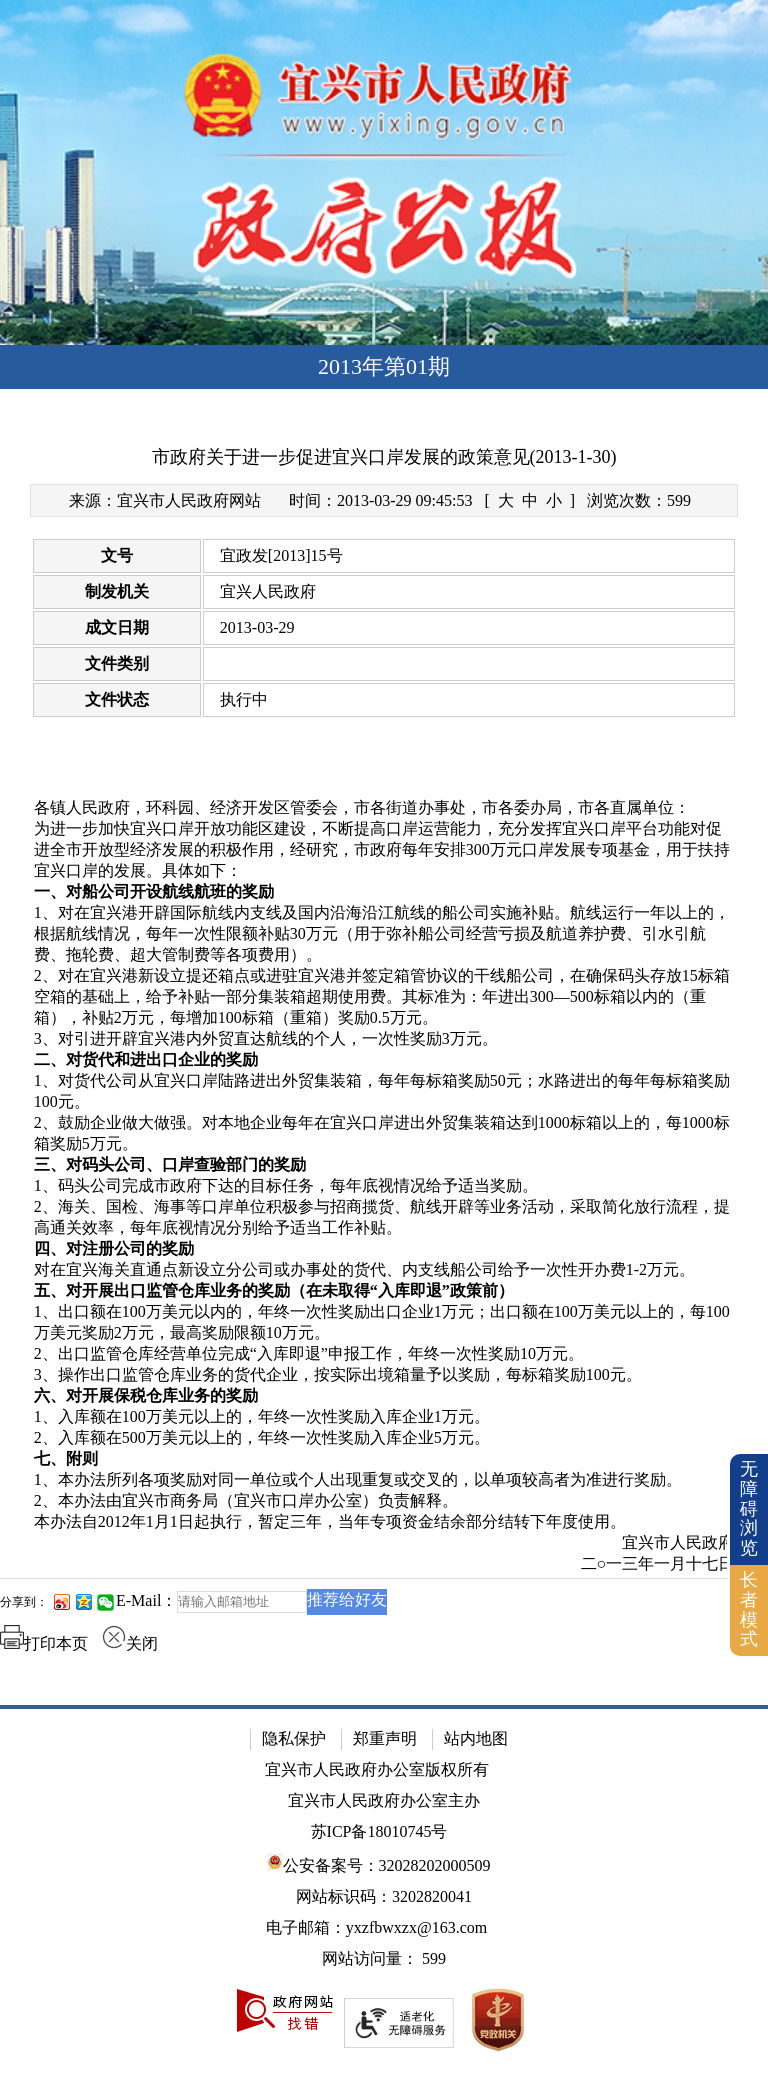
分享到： (24, 1602)
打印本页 (44, 1643)
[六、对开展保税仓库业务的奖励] (384, 1396)
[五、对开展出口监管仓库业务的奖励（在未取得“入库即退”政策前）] (384, 1291)
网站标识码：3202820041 (384, 1896)
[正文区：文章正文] (384, 1053)
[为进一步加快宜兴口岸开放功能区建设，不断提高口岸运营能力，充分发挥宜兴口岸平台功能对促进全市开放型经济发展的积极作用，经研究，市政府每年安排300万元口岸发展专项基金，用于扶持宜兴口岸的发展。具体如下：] (384, 850)
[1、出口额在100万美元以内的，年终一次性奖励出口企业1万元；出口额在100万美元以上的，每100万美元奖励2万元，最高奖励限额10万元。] (384, 1323)
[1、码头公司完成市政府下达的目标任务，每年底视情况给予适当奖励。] (384, 1186)
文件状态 (117, 699)
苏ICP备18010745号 (379, 1831)
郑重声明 (385, 1738)
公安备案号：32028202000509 (378, 1863)
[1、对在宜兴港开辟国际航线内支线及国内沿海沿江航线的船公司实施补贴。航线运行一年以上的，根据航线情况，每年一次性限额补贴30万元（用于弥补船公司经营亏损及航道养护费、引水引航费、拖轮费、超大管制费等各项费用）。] (384, 934)
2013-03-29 (257, 627)
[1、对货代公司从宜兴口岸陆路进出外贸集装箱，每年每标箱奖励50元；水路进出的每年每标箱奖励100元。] (384, 1092)
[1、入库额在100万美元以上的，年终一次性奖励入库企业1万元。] (384, 1417)
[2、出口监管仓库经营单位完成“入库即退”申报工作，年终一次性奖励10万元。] (384, 1354)
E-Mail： (146, 1600)
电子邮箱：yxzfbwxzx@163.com (376, 1927)
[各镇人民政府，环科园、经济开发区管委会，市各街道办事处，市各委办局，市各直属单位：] (384, 808)
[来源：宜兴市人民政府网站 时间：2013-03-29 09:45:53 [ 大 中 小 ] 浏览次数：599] (384, 500)
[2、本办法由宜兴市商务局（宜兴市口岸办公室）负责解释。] (384, 1501)
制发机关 (117, 591)
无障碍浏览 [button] (749, 1508)
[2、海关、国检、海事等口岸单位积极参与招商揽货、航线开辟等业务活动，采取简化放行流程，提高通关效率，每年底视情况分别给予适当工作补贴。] (384, 1218)
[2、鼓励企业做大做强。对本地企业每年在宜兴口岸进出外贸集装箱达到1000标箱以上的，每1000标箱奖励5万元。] (384, 1134)
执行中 (244, 699)
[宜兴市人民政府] (384, 1543)
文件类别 (117, 663)
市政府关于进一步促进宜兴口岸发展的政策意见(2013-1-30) (384, 457)
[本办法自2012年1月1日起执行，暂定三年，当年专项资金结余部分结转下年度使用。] (384, 1522)
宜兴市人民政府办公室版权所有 (377, 1769)
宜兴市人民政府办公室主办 (384, 1800)
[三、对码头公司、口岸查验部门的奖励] (384, 1165)
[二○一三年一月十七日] (384, 1564)
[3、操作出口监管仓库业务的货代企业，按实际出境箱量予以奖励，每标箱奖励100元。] (384, 1375)
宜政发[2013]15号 (281, 555)
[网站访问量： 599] (384, 1959)
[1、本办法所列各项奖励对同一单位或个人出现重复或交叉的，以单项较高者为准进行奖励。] (384, 1480)
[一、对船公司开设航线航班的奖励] (384, 892)
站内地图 (476, 1738)
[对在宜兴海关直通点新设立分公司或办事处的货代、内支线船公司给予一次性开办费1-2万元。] (384, 1270)
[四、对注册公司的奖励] (384, 1249)
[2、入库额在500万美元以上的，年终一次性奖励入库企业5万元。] (384, 1438)
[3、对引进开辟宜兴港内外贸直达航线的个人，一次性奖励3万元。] (384, 1039)
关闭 (130, 1643)
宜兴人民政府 (268, 591)
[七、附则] (384, 1459)
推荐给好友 (347, 1599)
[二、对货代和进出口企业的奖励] (384, 1060)
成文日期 (117, 627)
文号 (117, 555)
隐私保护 (294, 1738)
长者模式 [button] (749, 1609)
